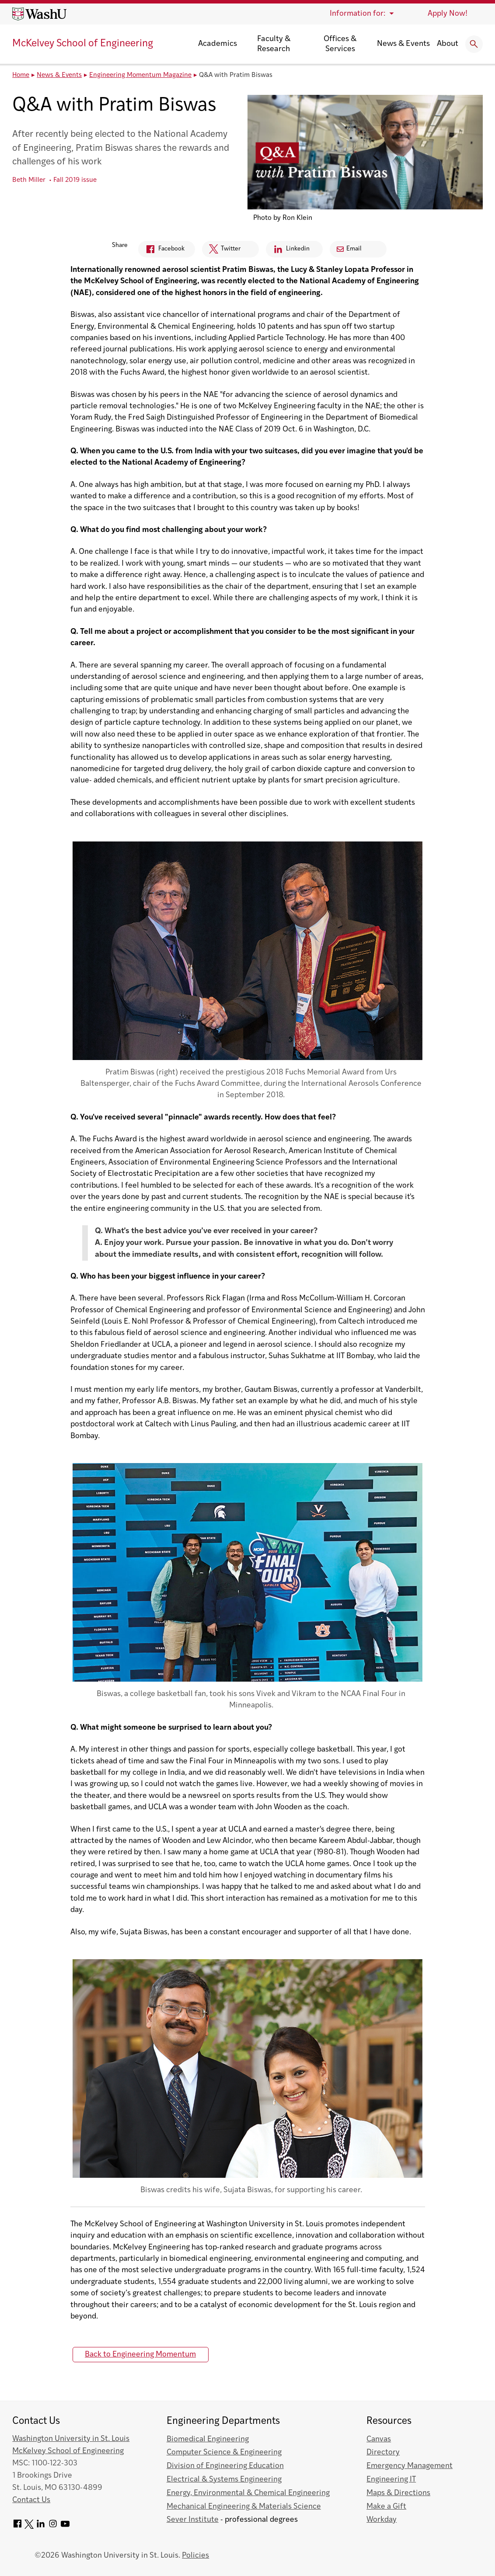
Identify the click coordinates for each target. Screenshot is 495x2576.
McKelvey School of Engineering (82, 44)
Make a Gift (386, 2506)
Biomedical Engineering (208, 2439)
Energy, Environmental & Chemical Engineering (248, 2493)
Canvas (378, 2439)
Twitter (221, 250)
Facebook (161, 250)
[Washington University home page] (39, 14)
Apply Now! (447, 13)
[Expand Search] (474, 44)
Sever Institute (193, 2520)
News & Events (403, 44)
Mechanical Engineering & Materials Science (244, 2506)
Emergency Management (409, 2466)
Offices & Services (340, 44)
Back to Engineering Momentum (140, 2354)
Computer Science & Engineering (224, 2452)
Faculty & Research (273, 44)
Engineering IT (391, 2479)
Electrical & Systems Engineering (224, 2479)
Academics (217, 44)
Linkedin (288, 250)
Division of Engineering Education (225, 2466)
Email (349, 249)
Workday (381, 2520)
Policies (195, 2555)
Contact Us (31, 2500)
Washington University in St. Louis (70, 2439)
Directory (383, 2452)
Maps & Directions (398, 2493)
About (447, 44)
